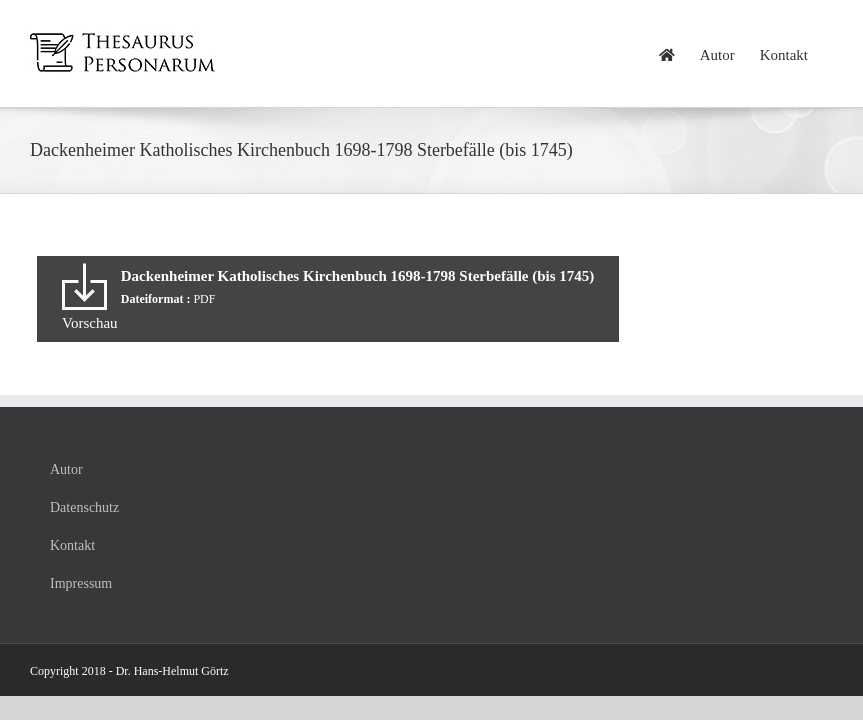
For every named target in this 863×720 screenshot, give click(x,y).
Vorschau (90, 323)
